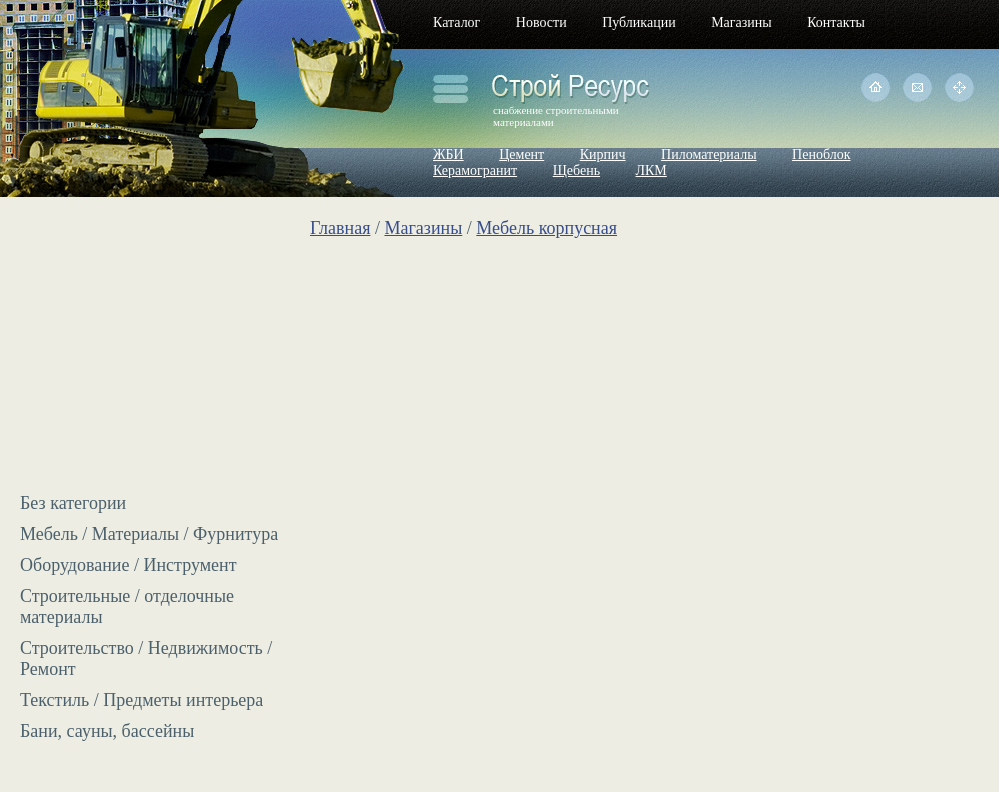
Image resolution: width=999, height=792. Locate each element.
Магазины (741, 22)
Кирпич (603, 154)
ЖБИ (448, 154)
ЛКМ (651, 170)
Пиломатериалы (709, 154)
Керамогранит (475, 170)
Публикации (638, 22)
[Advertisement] (145, 350)
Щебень (576, 170)
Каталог (456, 22)
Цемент (521, 154)
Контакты (836, 22)
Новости (541, 22)
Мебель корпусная (546, 228)
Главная (340, 228)
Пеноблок (821, 154)
